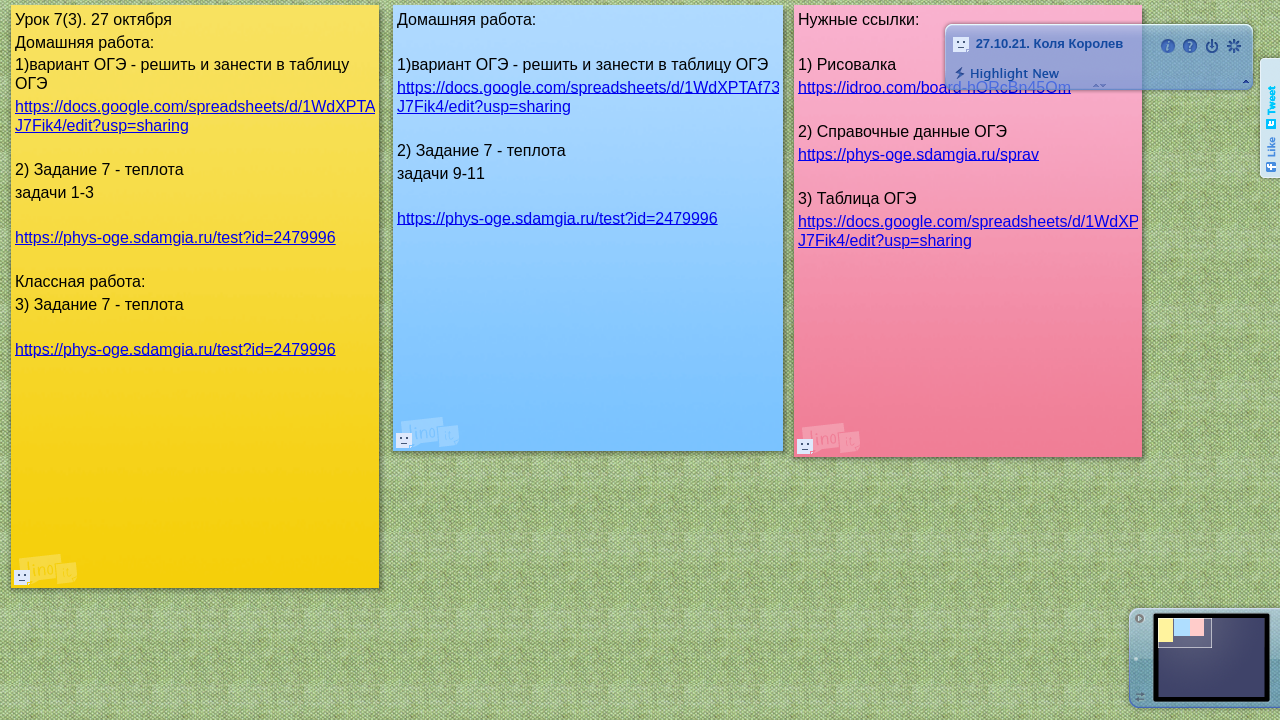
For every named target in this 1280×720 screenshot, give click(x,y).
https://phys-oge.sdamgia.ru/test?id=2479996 (557, 217)
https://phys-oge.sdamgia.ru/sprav (918, 153)
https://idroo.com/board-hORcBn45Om (934, 86)
